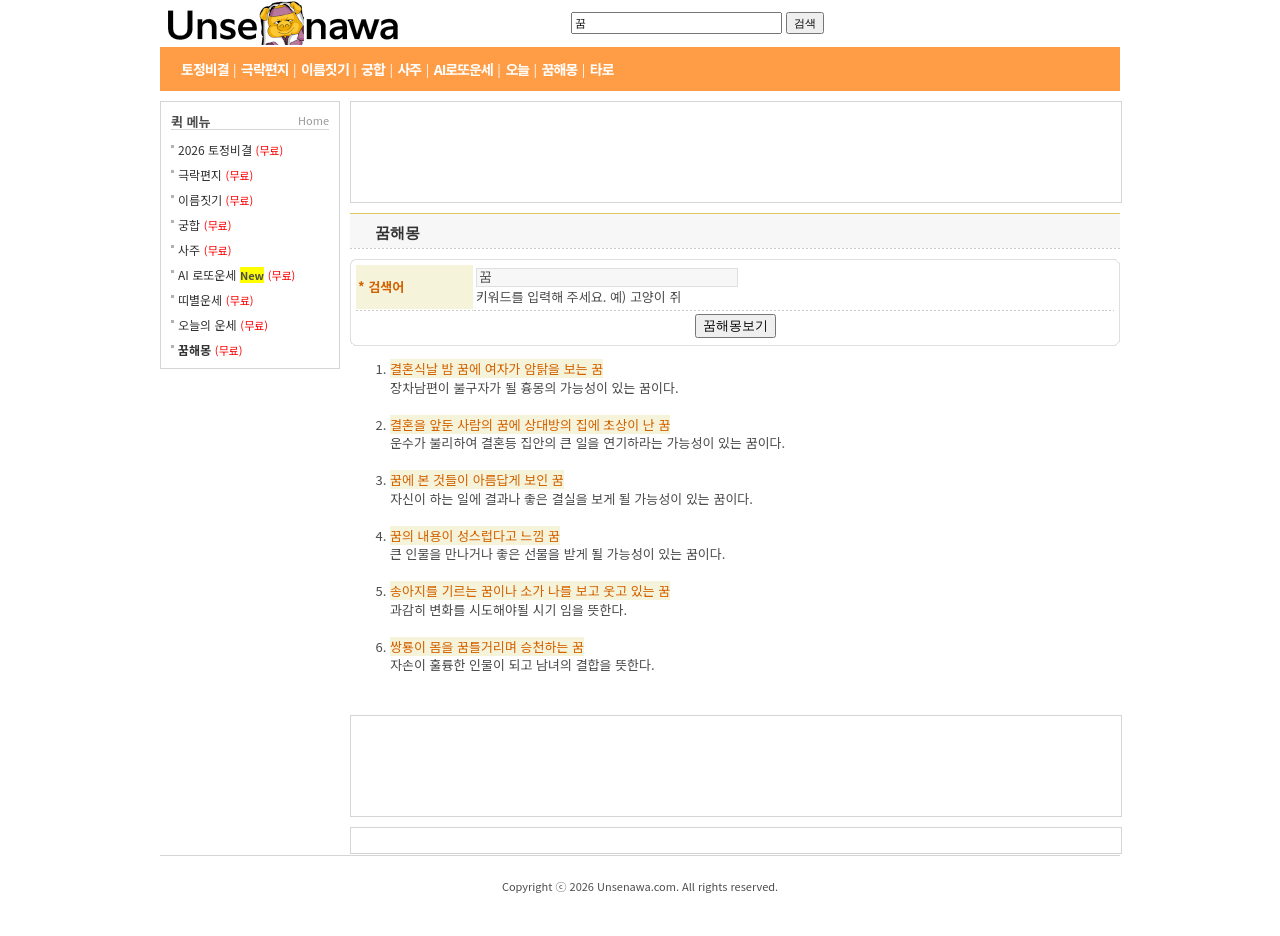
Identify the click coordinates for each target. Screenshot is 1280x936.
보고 (588, 590)
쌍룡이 (408, 646)
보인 (536, 479)
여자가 (503, 368)
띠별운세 (200, 299)
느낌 (533, 535)
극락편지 (265, 69)
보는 (576, 368)
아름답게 (497, 479)
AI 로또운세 (207, 274)
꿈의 (402, 535)
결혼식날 (414, 368)
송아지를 (414, 590)
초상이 (621, 424)
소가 (533, 590)
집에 (588, 424)
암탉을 (542, 368)
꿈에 (469, 368)
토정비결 (205, 69)
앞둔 (442, 424)
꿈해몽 (560, 69)
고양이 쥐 (655, 296)
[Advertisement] (250, 454)
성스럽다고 (487, 535)
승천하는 (545, 646)
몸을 (442, 646)
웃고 (615, 590)
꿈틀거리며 (487, 646)
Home (313, 120)
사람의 (475, 424)
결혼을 (408, 424)
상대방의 (548, 424)
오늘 (517, 69)
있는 (643, 590)
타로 (602, 69)
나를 (560, 590)
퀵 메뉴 (191, 121)
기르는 (459, 590)
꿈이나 (499, 590)
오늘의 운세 (207, 324)
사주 (409, 69)
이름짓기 (325, 69)
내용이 (436, 535)
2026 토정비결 (217, 149)
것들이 (451, 479)
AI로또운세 (463, 69)
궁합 (373, 69)
